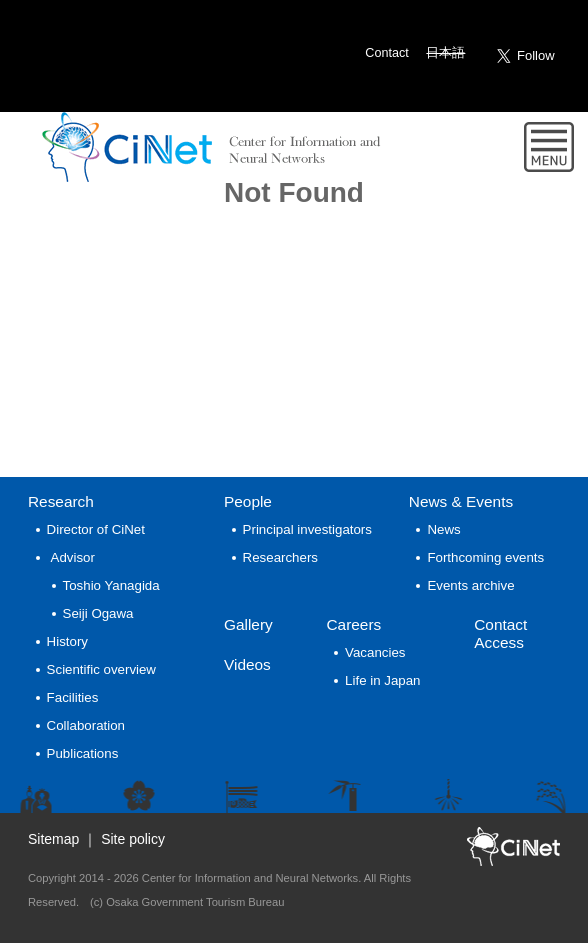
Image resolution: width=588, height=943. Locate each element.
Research (61, 501)
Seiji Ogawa (98, 613)
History (67, 641)
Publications (83, 753)
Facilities (73, 697)
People (248, 501)
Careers (353, 624)
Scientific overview (101, 669)
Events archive (470, 585)
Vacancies (375, 652)
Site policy (133, 839)
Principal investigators (307, 529)
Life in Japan (382, 680)
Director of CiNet (96, 529)
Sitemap (53, 839)
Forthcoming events (485, 557)
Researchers (280, 557)
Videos (247, 664)
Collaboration (86, 725)
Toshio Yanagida (111, 585)
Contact (386, 53)
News (461, 501)
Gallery (248, 624)
